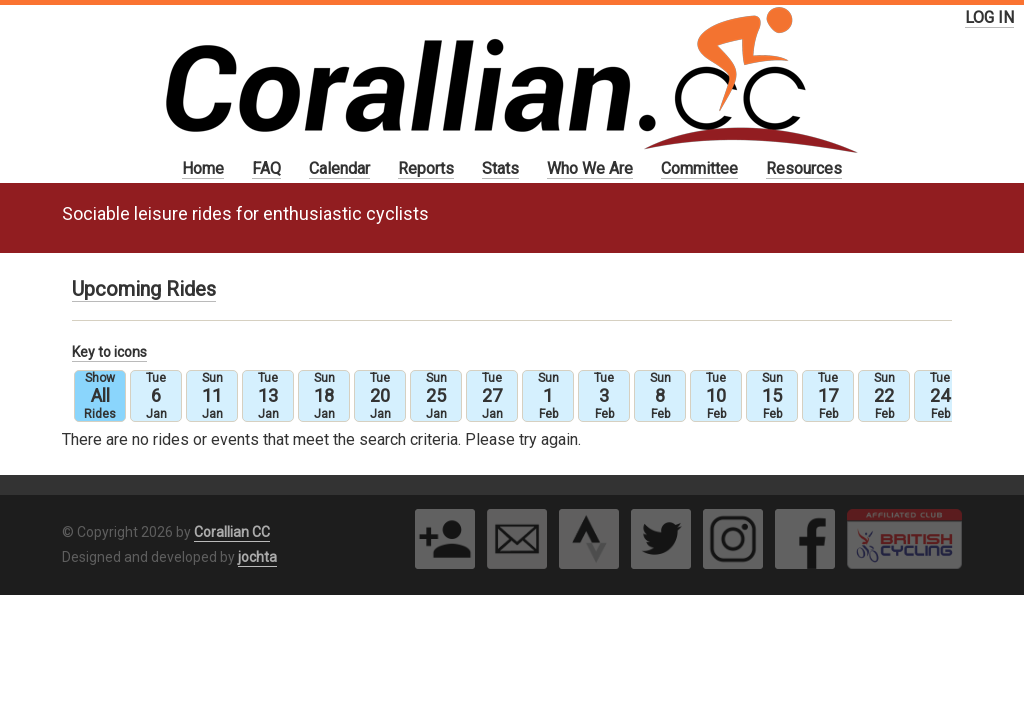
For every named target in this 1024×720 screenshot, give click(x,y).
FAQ (266, 168)
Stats (500, 168)
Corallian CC (232, 532)
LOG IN (989, 17)
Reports (426, 168)
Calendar (339, 168)
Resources (804, 168)
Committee (699, 168)
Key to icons (109, 352)
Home (203, 168)
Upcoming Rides (144, 289)
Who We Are (590, 168)
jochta (257, 557)
